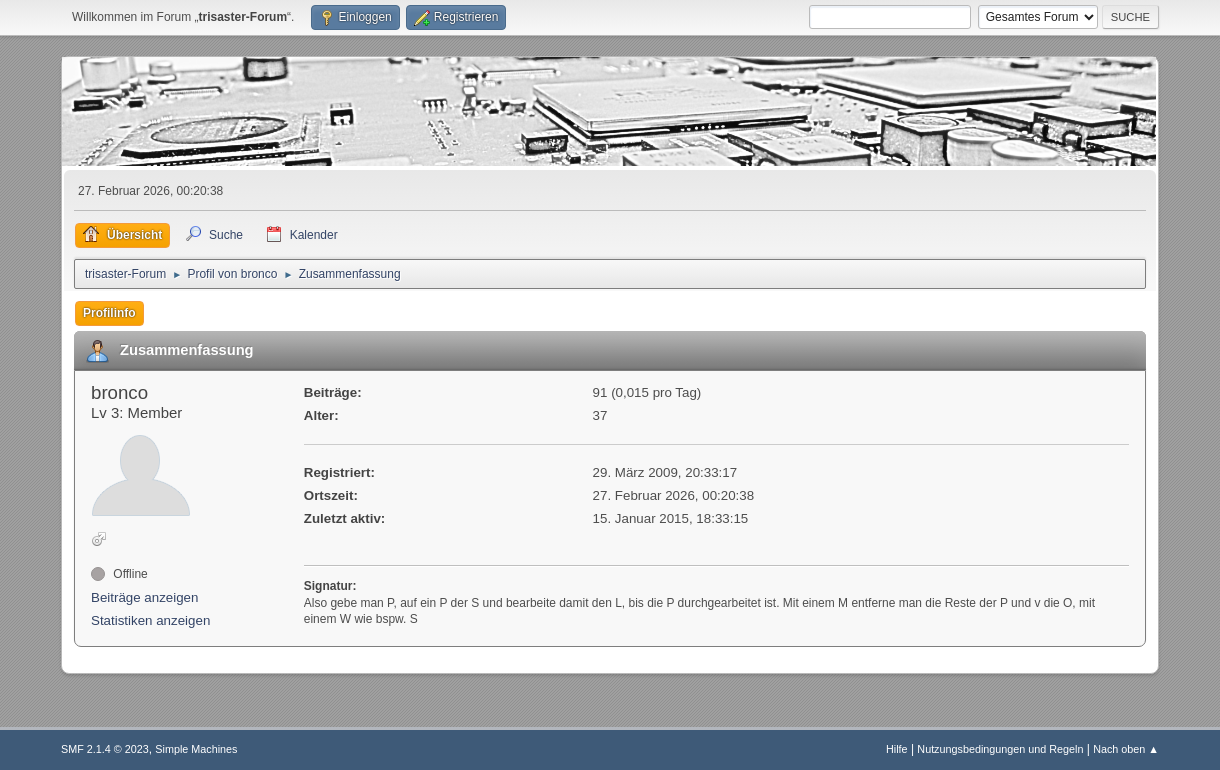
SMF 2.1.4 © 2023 (105, 749)
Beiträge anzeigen (144, 597)
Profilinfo (109, 313)
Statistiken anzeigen (150, 620)
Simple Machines (196, 749)
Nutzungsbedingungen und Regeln (1000, 749)
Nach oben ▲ (1126, 749)
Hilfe (897, 749)
